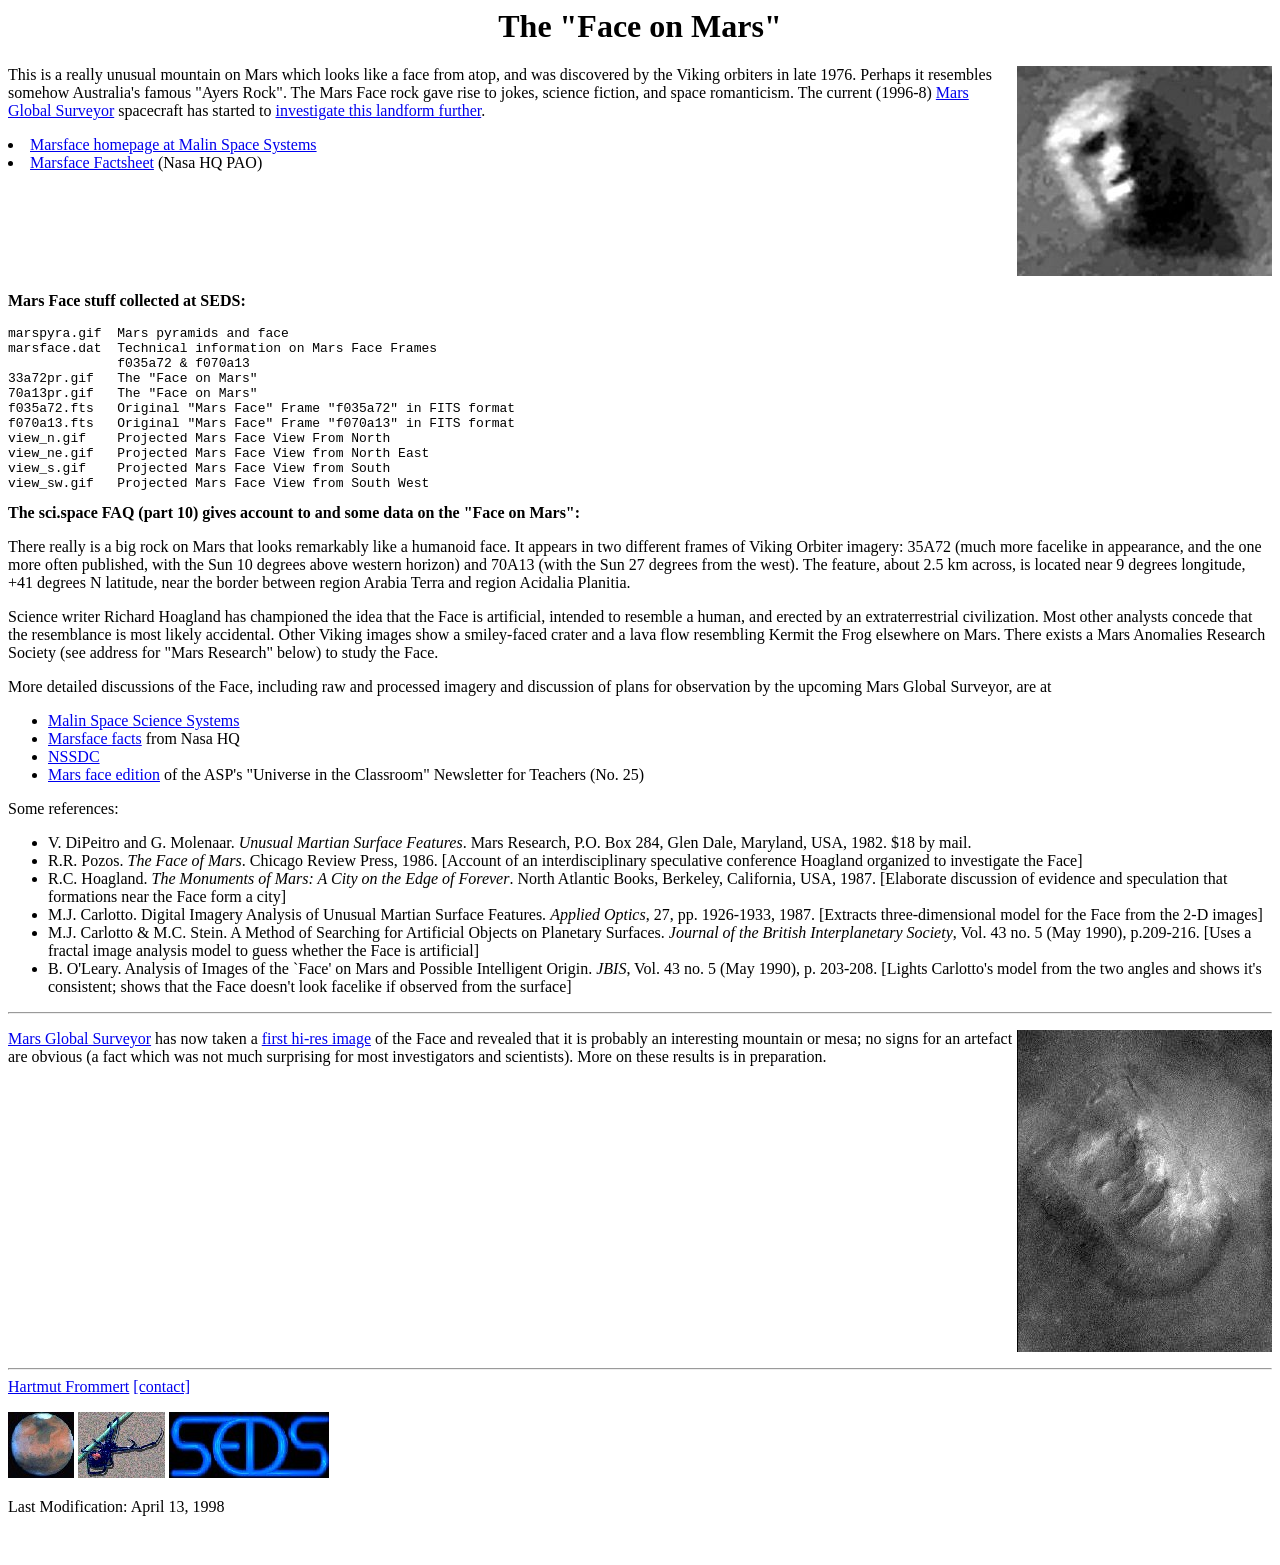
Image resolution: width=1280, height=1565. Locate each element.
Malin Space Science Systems (144, 753)
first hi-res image (316, 1071)
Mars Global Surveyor (79, 1071)
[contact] (161, 1419)
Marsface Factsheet (92, 162)
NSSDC (74, 789)
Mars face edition (104, 807)
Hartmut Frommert (68, 1419)
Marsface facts (95, 771)
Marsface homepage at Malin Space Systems (173, 144)
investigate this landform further (378, 110)
